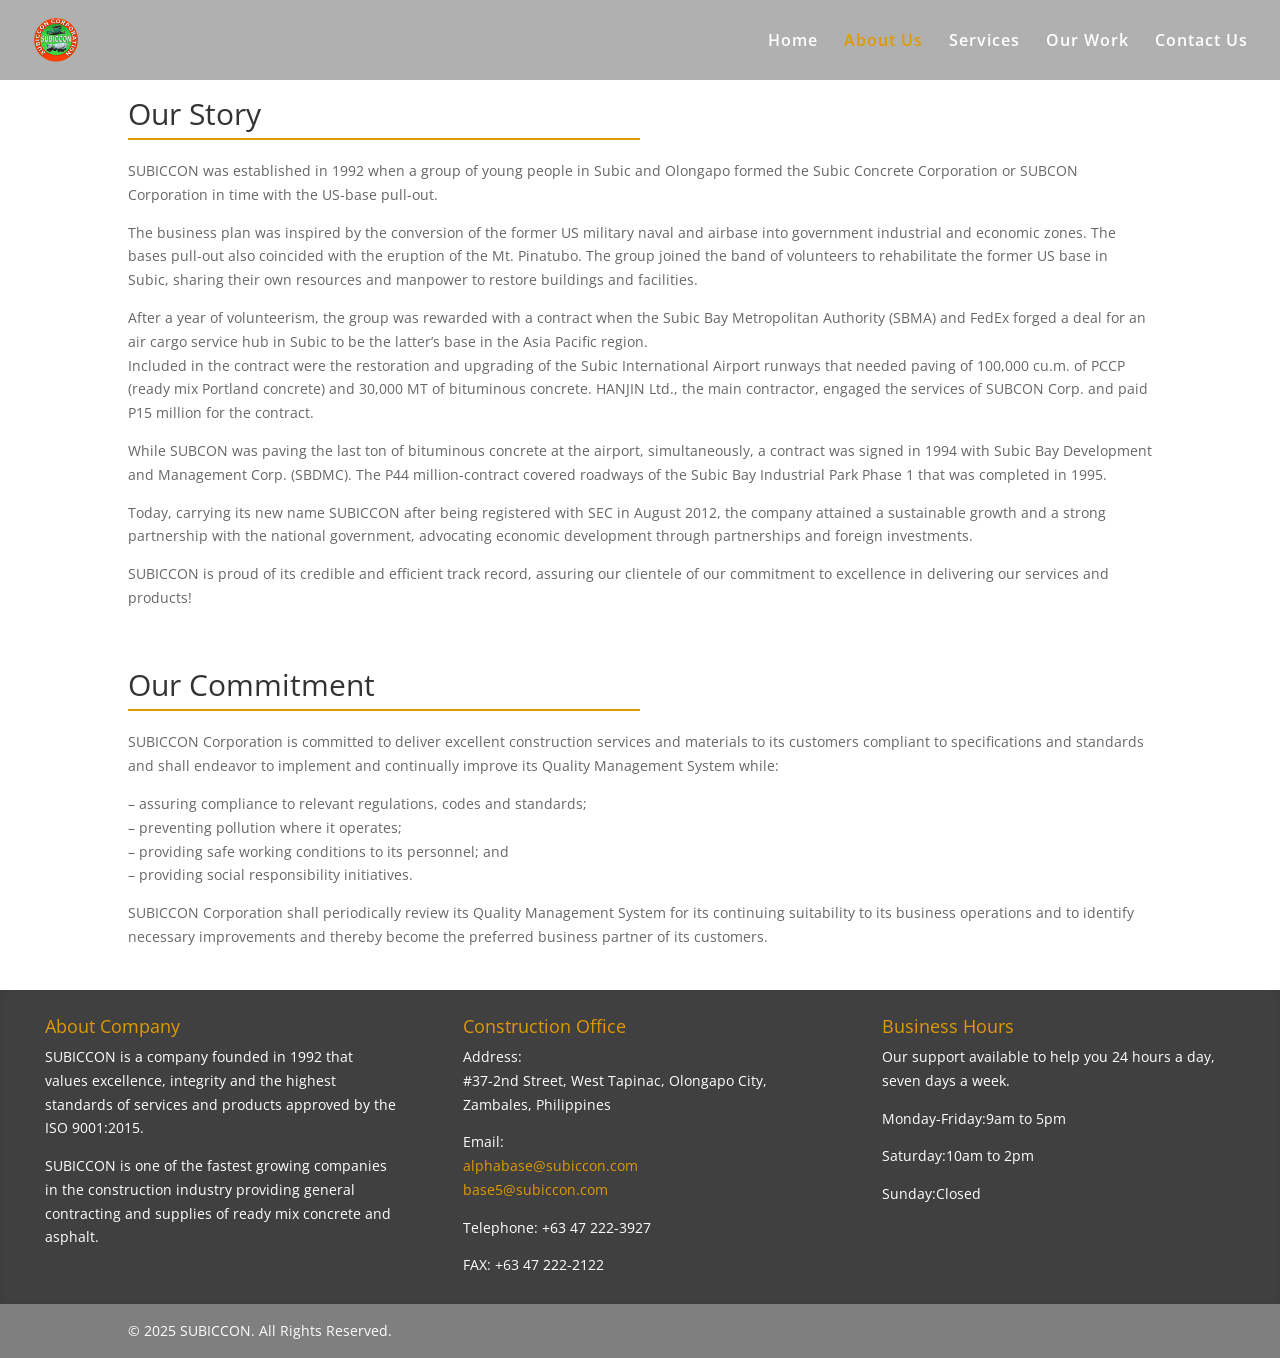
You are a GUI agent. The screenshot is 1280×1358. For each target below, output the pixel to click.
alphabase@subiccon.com (550, 1165)
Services (984, 42)
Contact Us (1201, 42)
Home (793, 42)
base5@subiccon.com (535, 1189)
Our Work (1087, 42)
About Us (883, 42)
